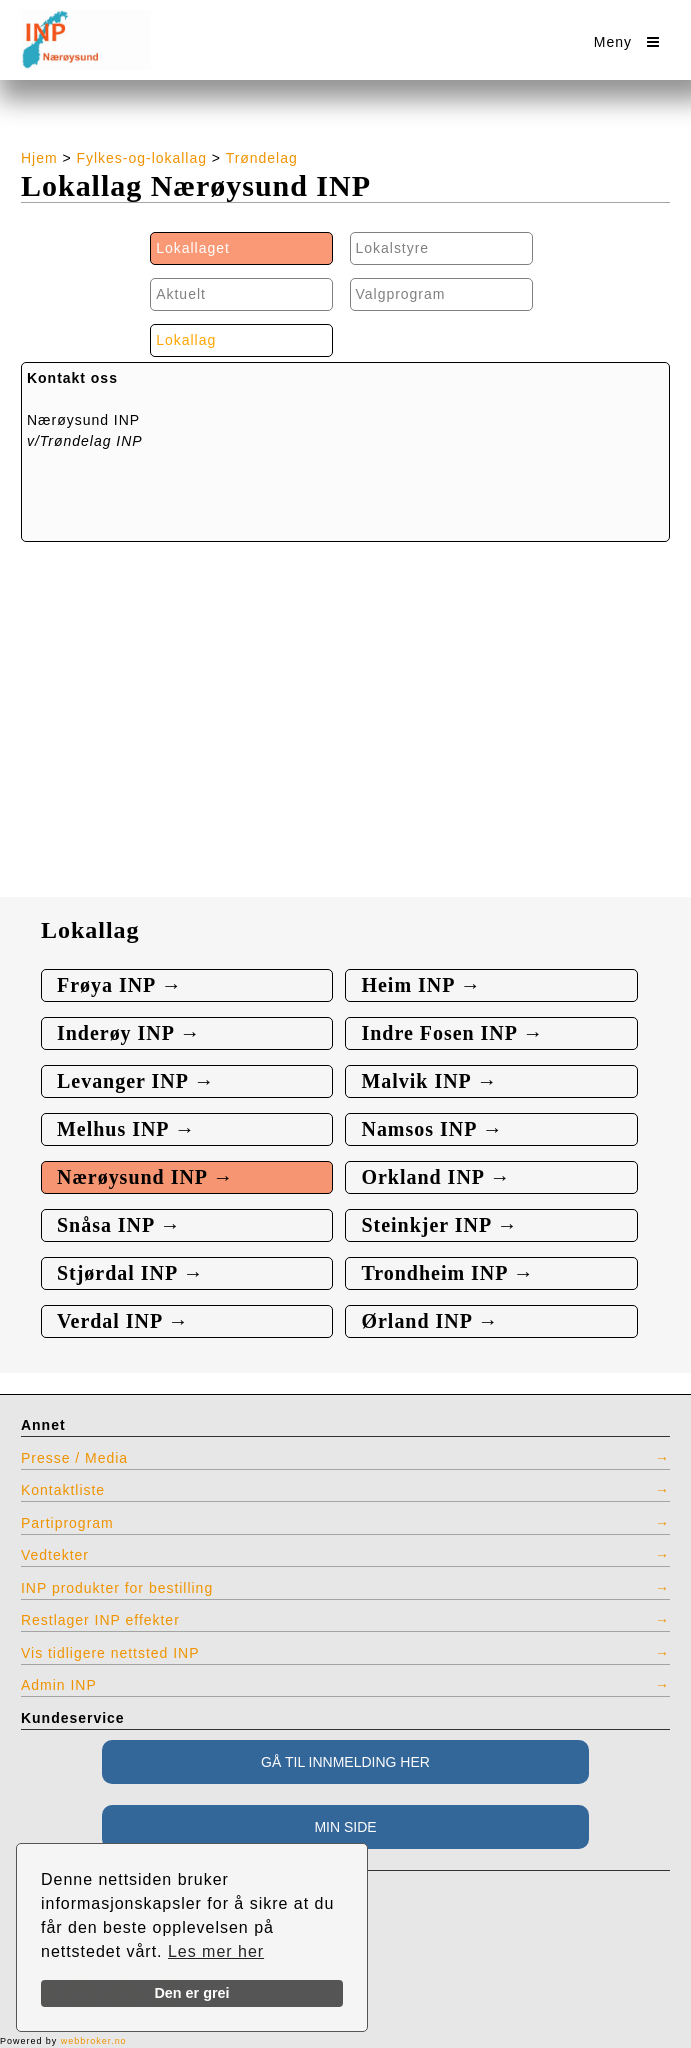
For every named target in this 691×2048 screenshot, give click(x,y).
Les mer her (216, 1951)
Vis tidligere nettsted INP (110, 1653)
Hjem (39, 158)
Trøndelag (262, 158)
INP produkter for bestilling (117, 1588)
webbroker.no (94, 2041)
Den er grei (191, 1993)
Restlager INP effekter (100, 1620)
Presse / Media (74, 1458)
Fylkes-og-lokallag (142, 158)
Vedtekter (55, 1555)
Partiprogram (67, 1523)
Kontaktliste (63, 1490)
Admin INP (59, 1685)
